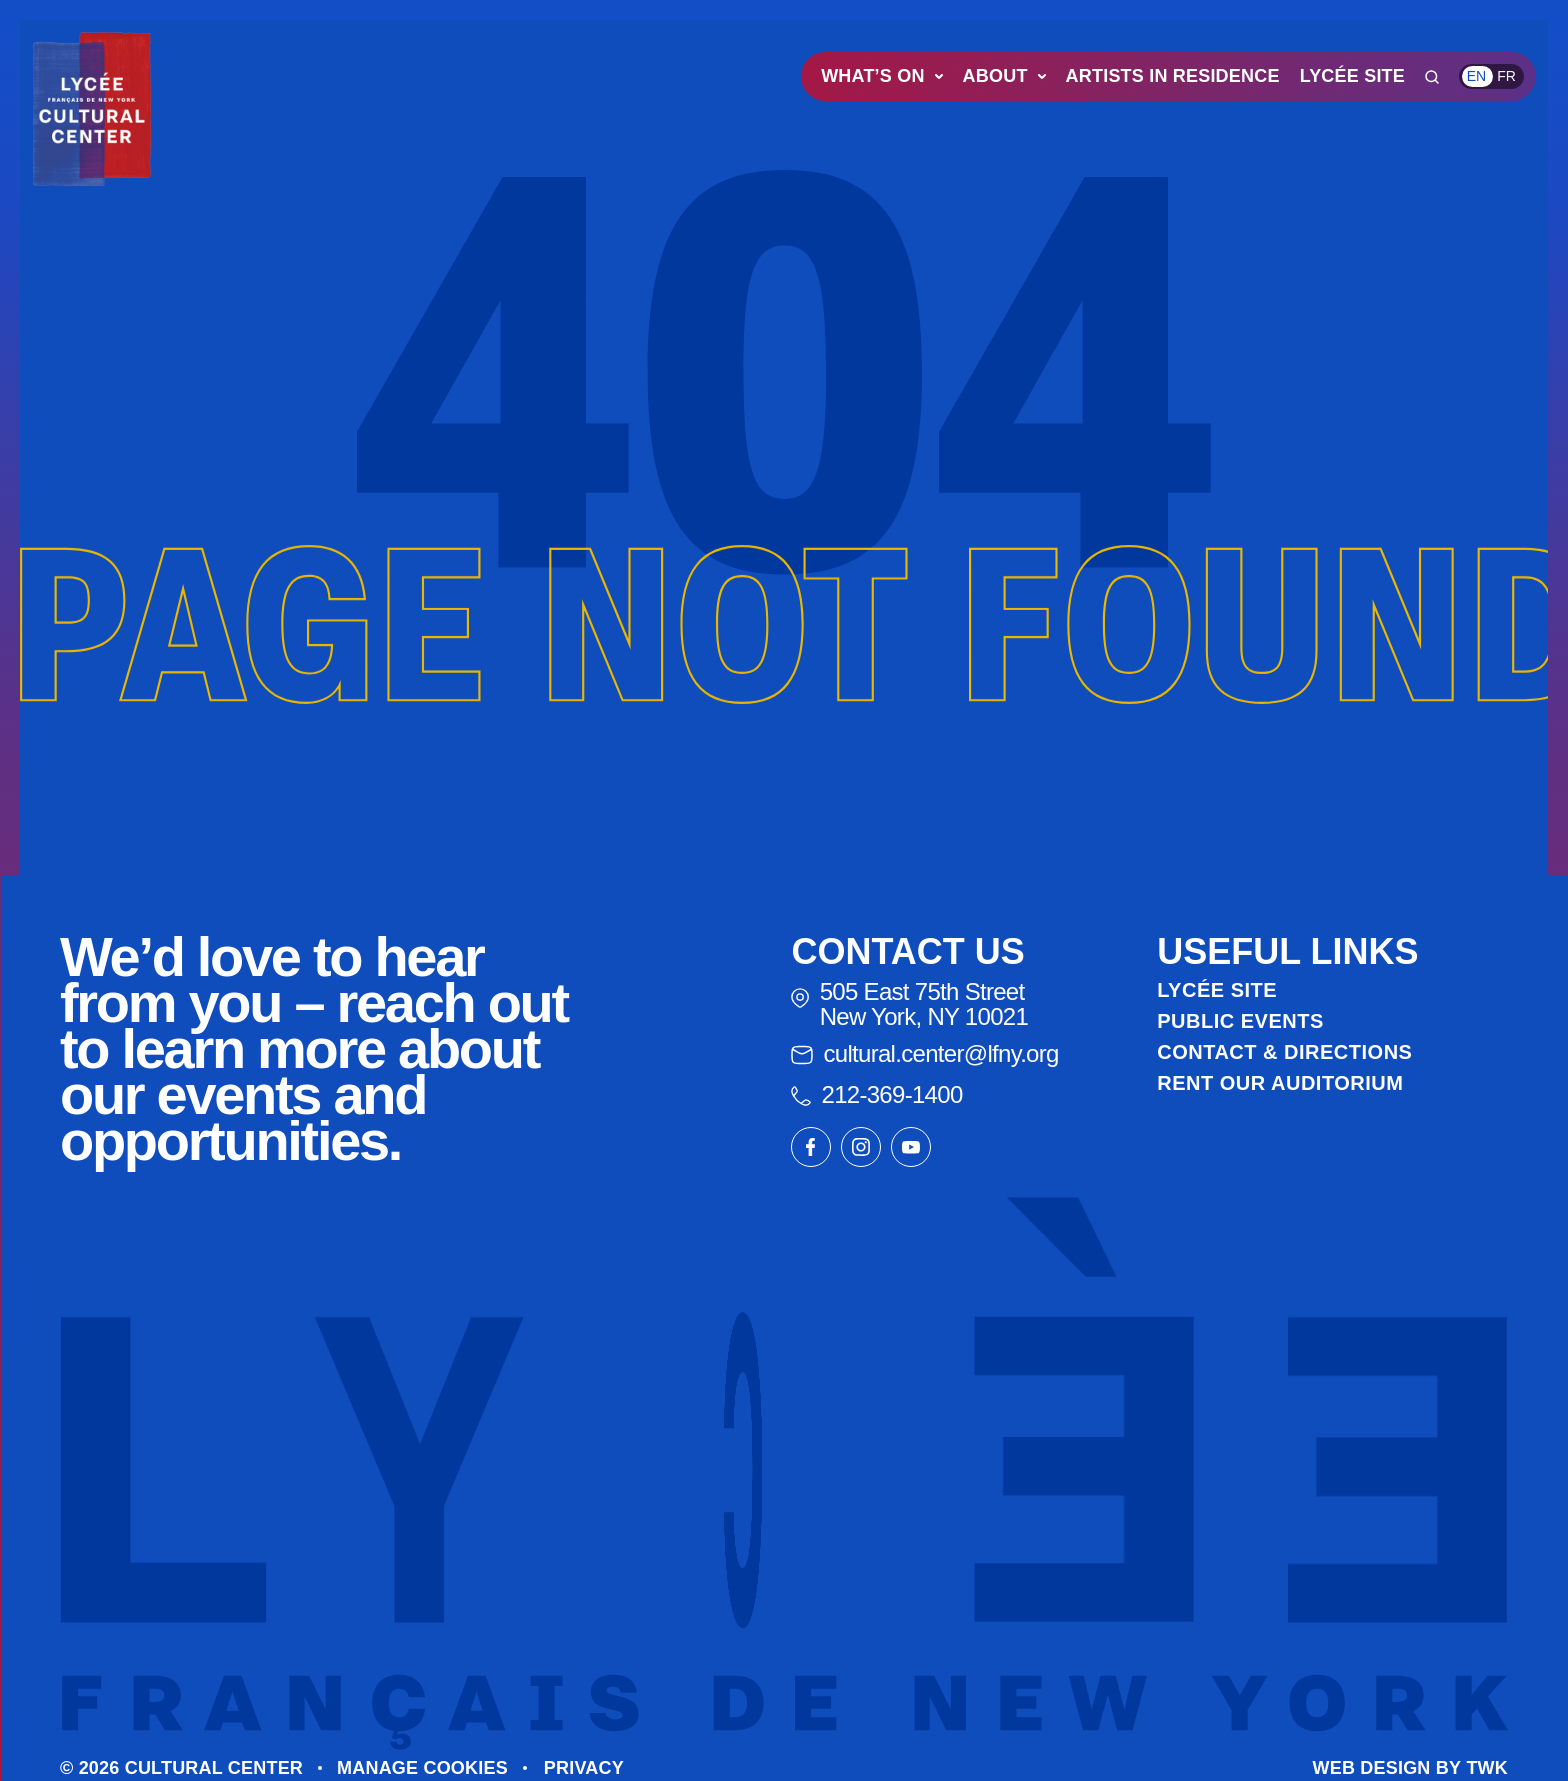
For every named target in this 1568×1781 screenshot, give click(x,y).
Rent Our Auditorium (1280, 1083)
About (1004, 76)
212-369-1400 (876, 1094)
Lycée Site (1352, 76)
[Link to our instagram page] (861, 1147)
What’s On (881, 76)
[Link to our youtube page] (911, 1147)
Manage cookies (422, 1768)
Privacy (584, 1768)
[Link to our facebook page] (811, 1147)
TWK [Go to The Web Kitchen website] (1487, 1768)
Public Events (1240, 1021)
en (1476, 76)
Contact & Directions (1284, 1052)
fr (1506, 76)
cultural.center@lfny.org (924, 1053)
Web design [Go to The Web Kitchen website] (1372, 1768)
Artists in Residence (1173, 76)
